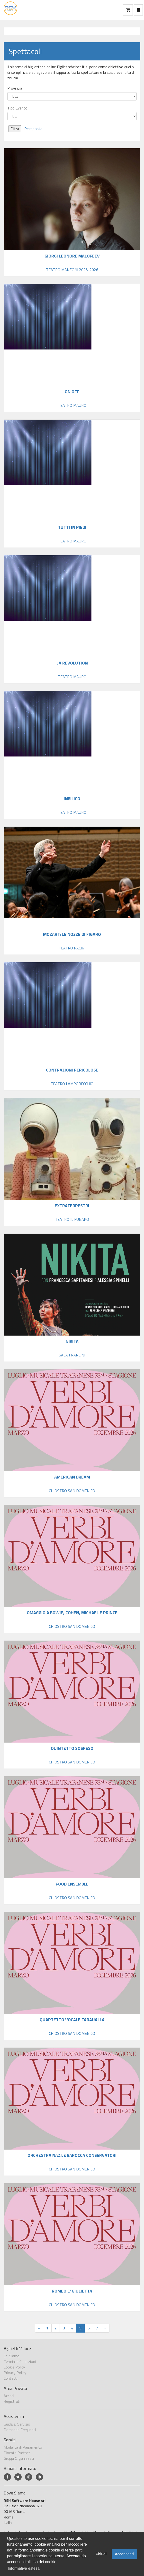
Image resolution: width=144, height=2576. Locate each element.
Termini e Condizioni (20, 2361)
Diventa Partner (17, 2453)
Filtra (14, 129)
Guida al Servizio (17, 2424)
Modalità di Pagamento (23, 2447)
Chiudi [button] (101, 2554)
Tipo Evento (17, 108)
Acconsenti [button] (124, 2554)
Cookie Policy (14, 2367)
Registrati (12, 2401)
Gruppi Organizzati (19, 2458)
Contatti (11, 2378)
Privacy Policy (15, 2373)
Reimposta (33, 129)
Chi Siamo (11, 2356)
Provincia (14, 88)
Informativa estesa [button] (24, 2568)
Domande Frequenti (20, 2430)
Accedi (9, 2396)
